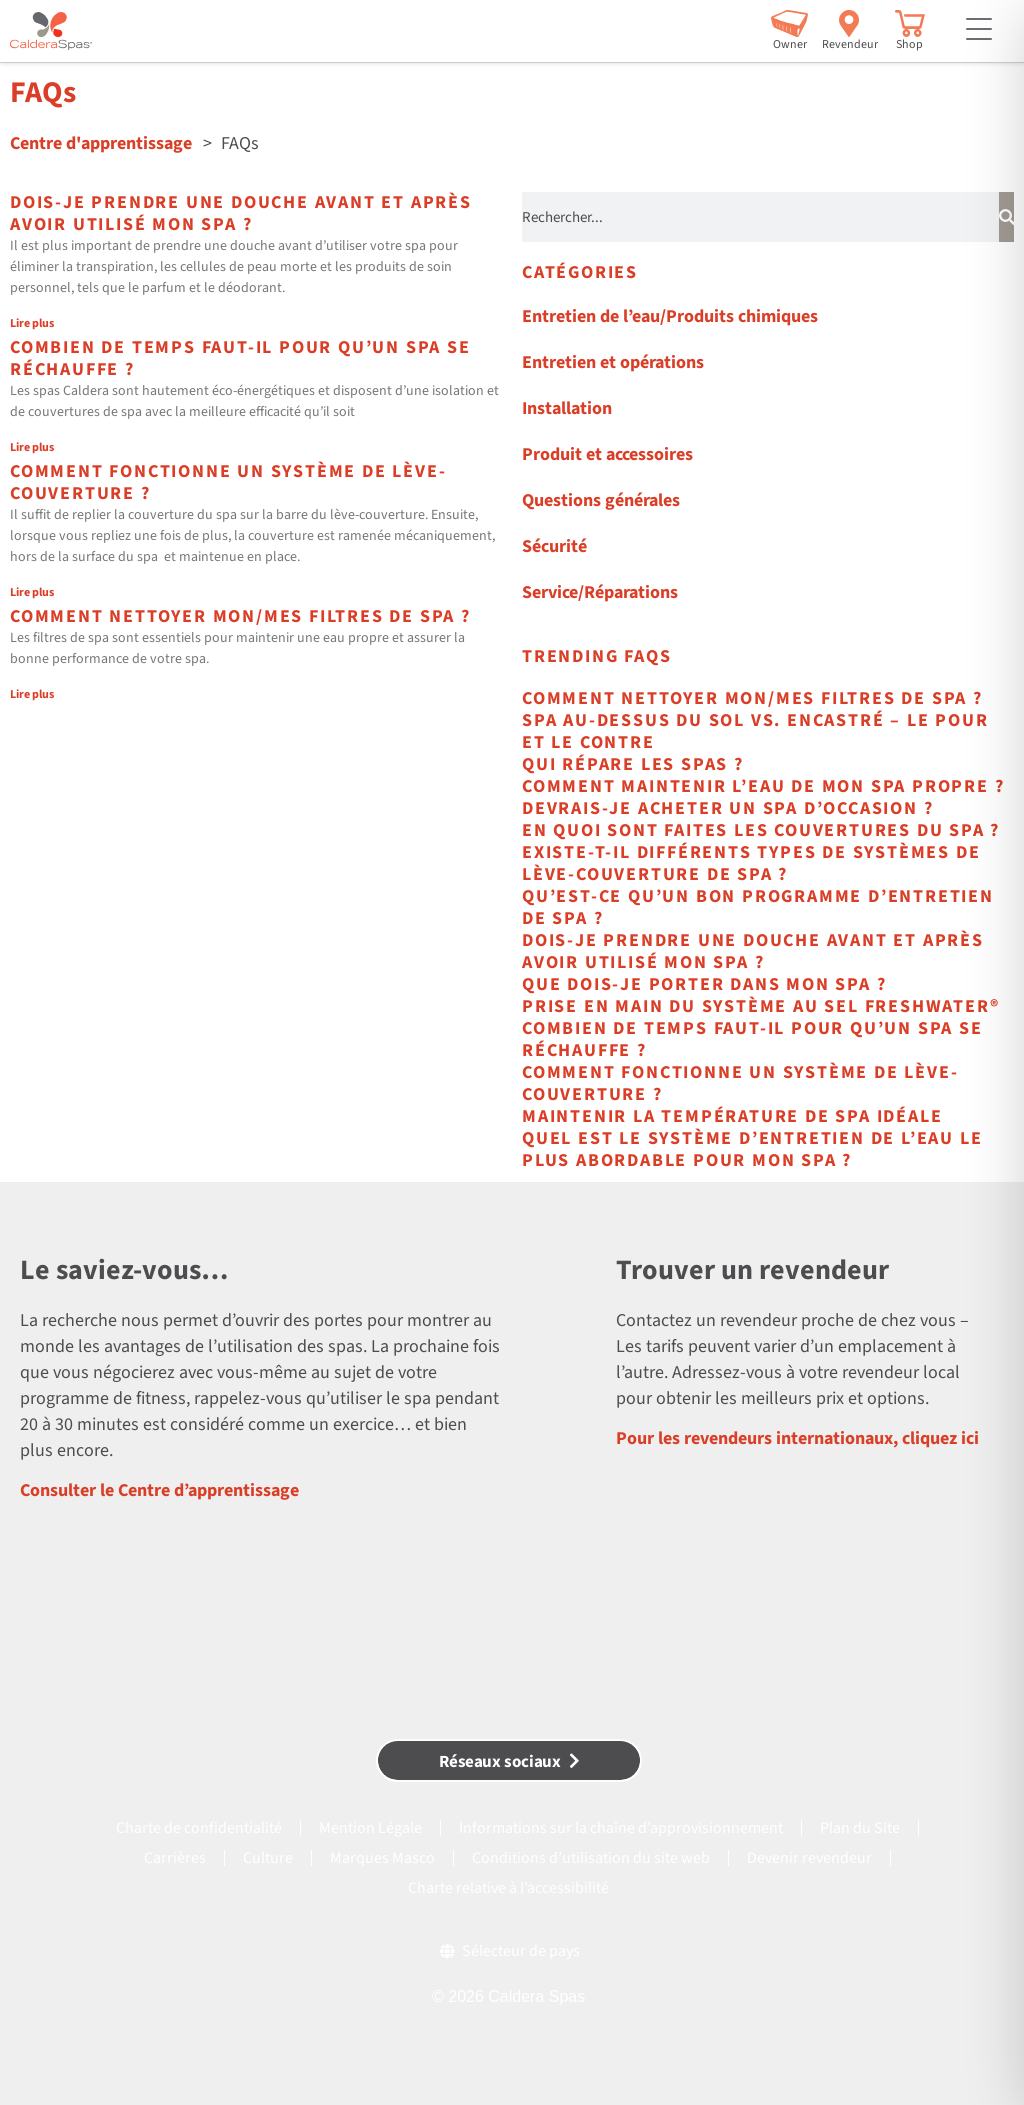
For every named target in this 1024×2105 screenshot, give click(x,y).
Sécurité (554, 546)
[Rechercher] (1007, 217)
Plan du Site (860, 1828)
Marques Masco (382, 1858)
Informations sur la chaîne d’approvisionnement (621, 1828)
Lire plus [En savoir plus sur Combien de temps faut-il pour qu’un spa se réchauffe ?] (32, 447)
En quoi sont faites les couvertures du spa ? (761, 830)
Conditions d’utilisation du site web (591, 1858)
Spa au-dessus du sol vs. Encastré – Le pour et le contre (755, 731)
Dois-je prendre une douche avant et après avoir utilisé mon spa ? (241, 213)
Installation (567, 408)
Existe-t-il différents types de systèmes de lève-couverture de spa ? (751, 863)
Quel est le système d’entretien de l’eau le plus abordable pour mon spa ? (752, 1149)
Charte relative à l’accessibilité (508, 1888)
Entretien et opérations (613, 362)
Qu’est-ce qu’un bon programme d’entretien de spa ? (758, 907)
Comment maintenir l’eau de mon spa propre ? (763, 786)
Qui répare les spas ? (633, 764)
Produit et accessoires (607, 454)
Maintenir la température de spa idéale (732, 1116)
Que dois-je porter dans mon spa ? (704, 984)
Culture (268, 1858)
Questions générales (601, 500)
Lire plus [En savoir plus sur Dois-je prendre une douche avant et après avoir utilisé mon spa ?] (32, 323)
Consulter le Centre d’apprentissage (159, 1490)
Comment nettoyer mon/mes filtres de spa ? (240, 616)
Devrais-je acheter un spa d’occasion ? (727, 808)
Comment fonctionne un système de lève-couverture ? (228, 482)
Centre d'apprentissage (101, 143)
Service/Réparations (600, 592)
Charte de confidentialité (199, 1828)
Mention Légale (370, 1828)
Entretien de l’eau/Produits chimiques (670, 316)
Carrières (175, 1858)
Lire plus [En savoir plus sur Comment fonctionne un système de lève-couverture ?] (32, 592)
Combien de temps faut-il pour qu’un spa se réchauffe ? (240, 358)
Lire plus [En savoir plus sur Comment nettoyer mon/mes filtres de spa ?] (32, 694)
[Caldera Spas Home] (51, 31)
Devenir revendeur (809, 1858)
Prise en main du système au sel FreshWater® (760, 1006)
